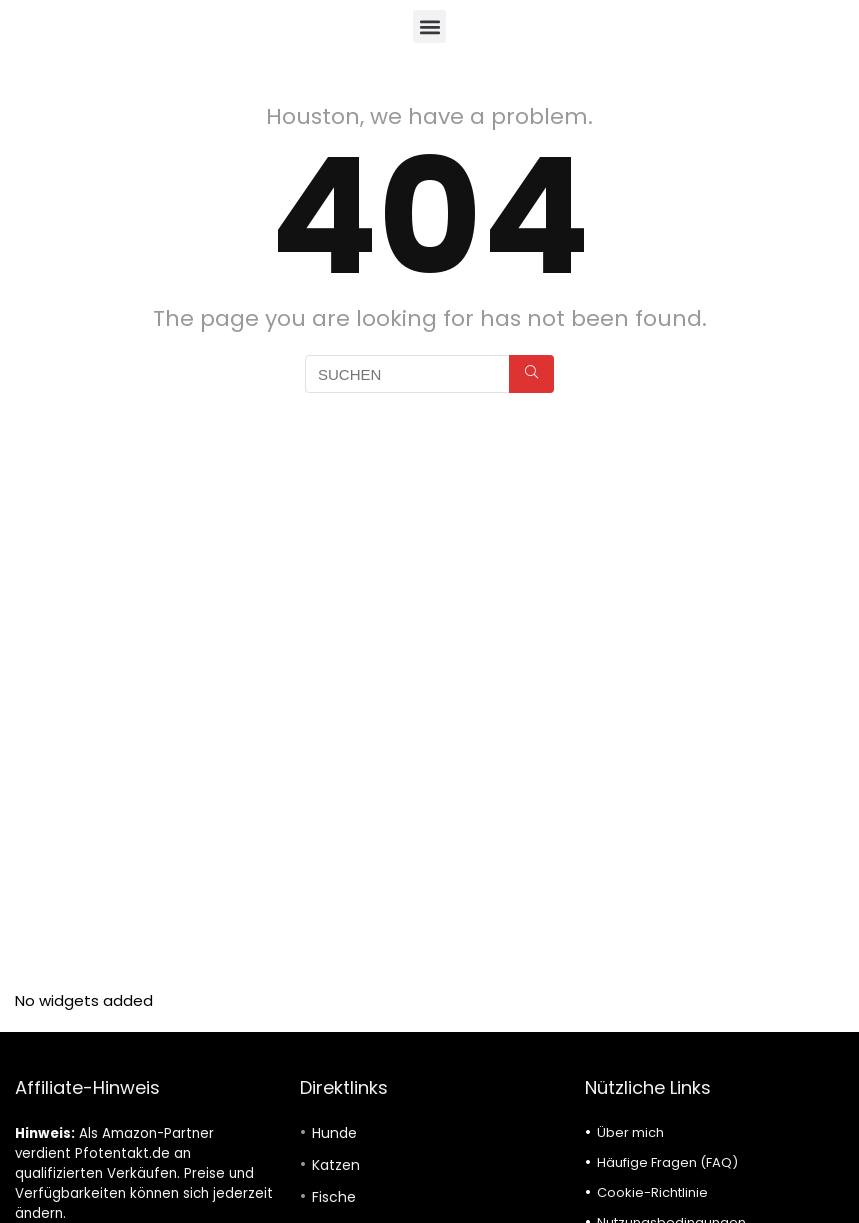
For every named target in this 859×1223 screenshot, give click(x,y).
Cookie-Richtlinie (652, 1192)
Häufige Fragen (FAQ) (667, 1162)
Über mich (630, 1132)
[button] (429, 26)
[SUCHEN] (531, 374)
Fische (334, 1197)
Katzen (336, 1165)
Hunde (334, 1133)
